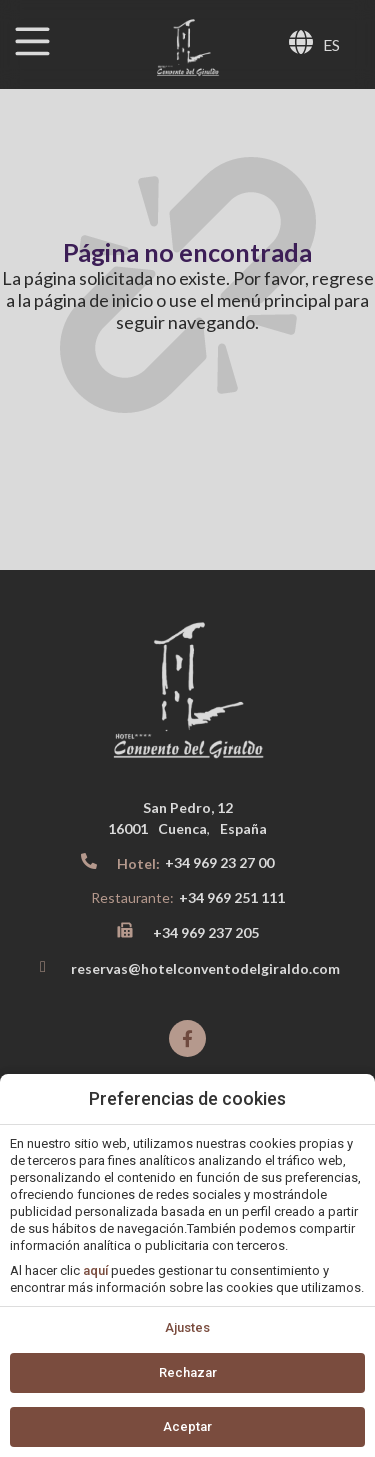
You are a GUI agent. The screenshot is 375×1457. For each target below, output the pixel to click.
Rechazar (188, 1372)
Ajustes (187, 1327)
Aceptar (187, 1426)
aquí (95, 1270)
